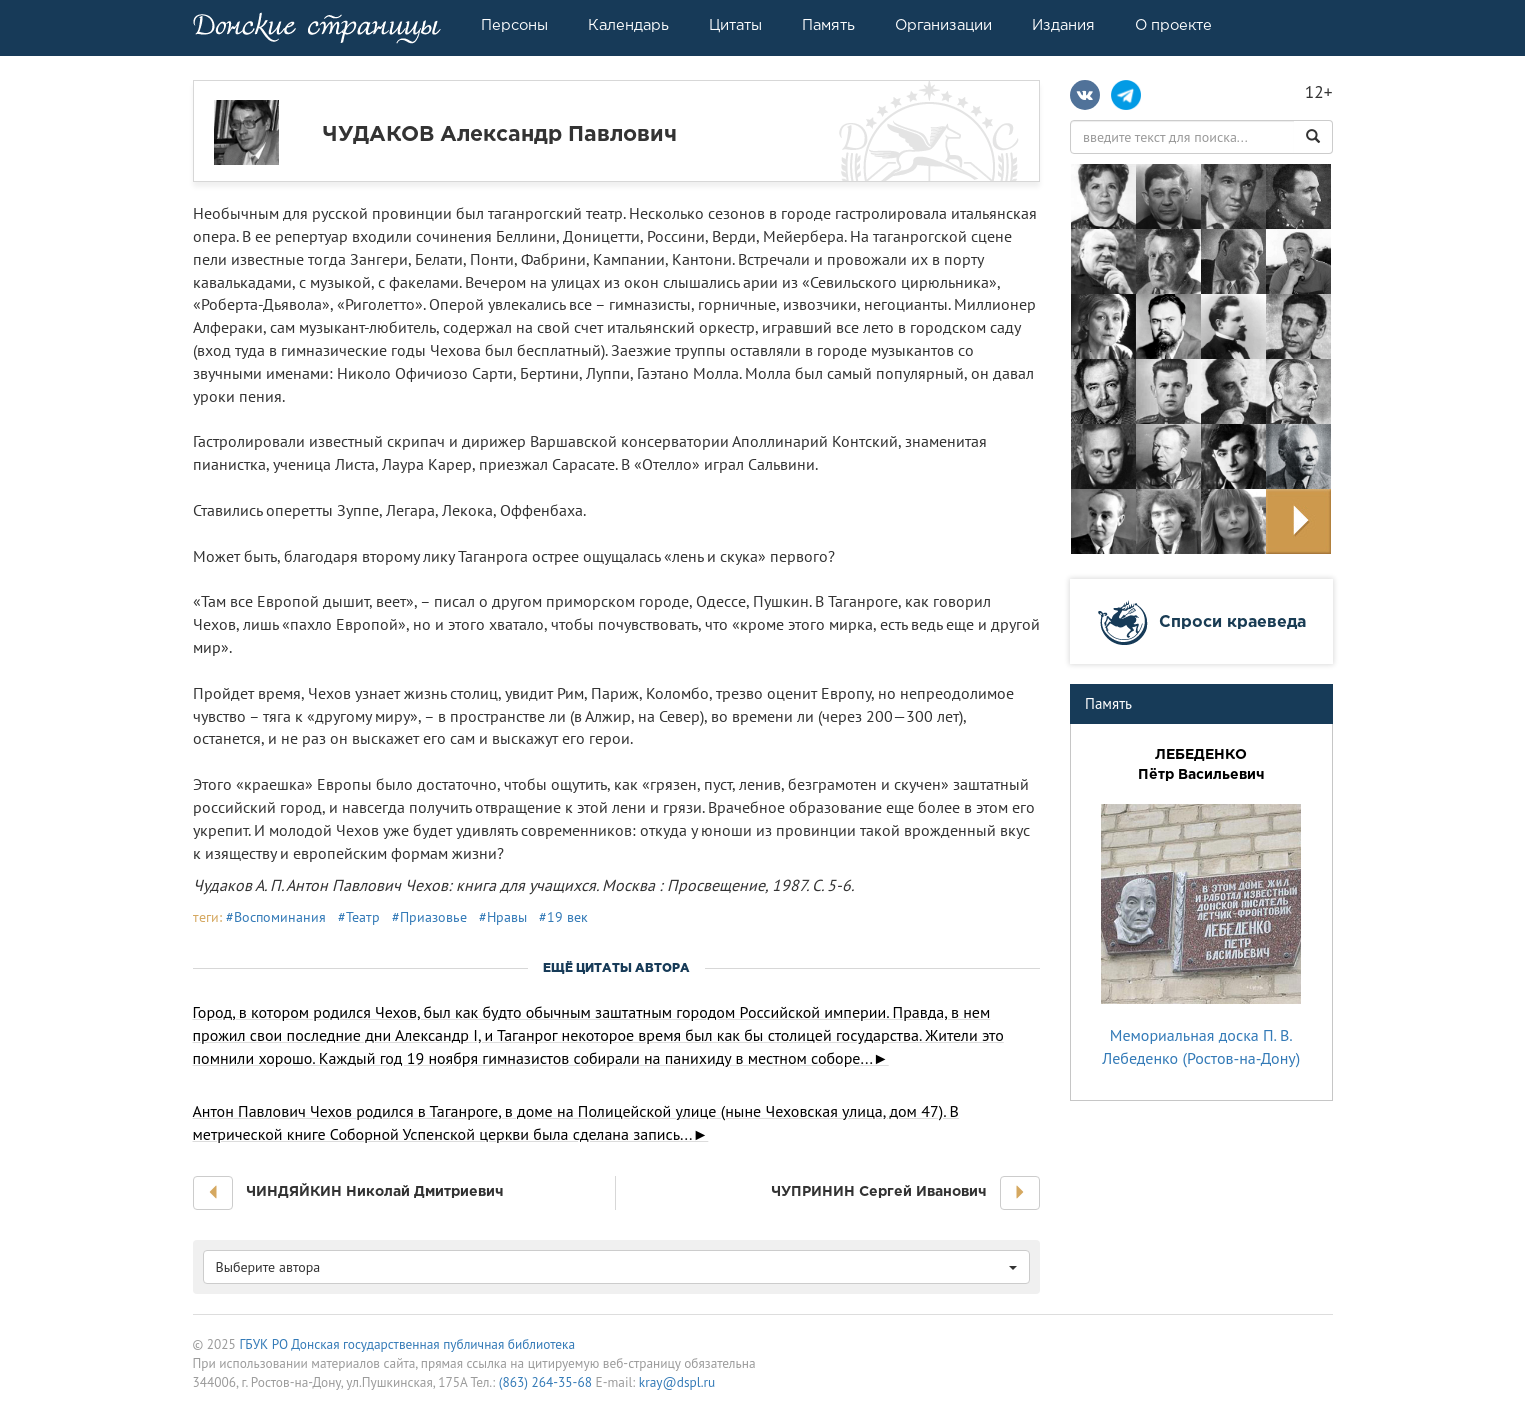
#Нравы (503, 917)
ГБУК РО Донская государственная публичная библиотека (407, 1344)
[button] (213, 1193)
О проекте (1173, 25)
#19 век (563, 917)
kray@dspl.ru (677, 1382)
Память (828, 25)
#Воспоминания (276, 917)
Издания (1063, 25)
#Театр (359, 917)
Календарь (628, 25)
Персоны (514, 25)
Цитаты (735, 25)
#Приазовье (429, 917)
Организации (943, 25)
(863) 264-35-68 (545, 1382)
